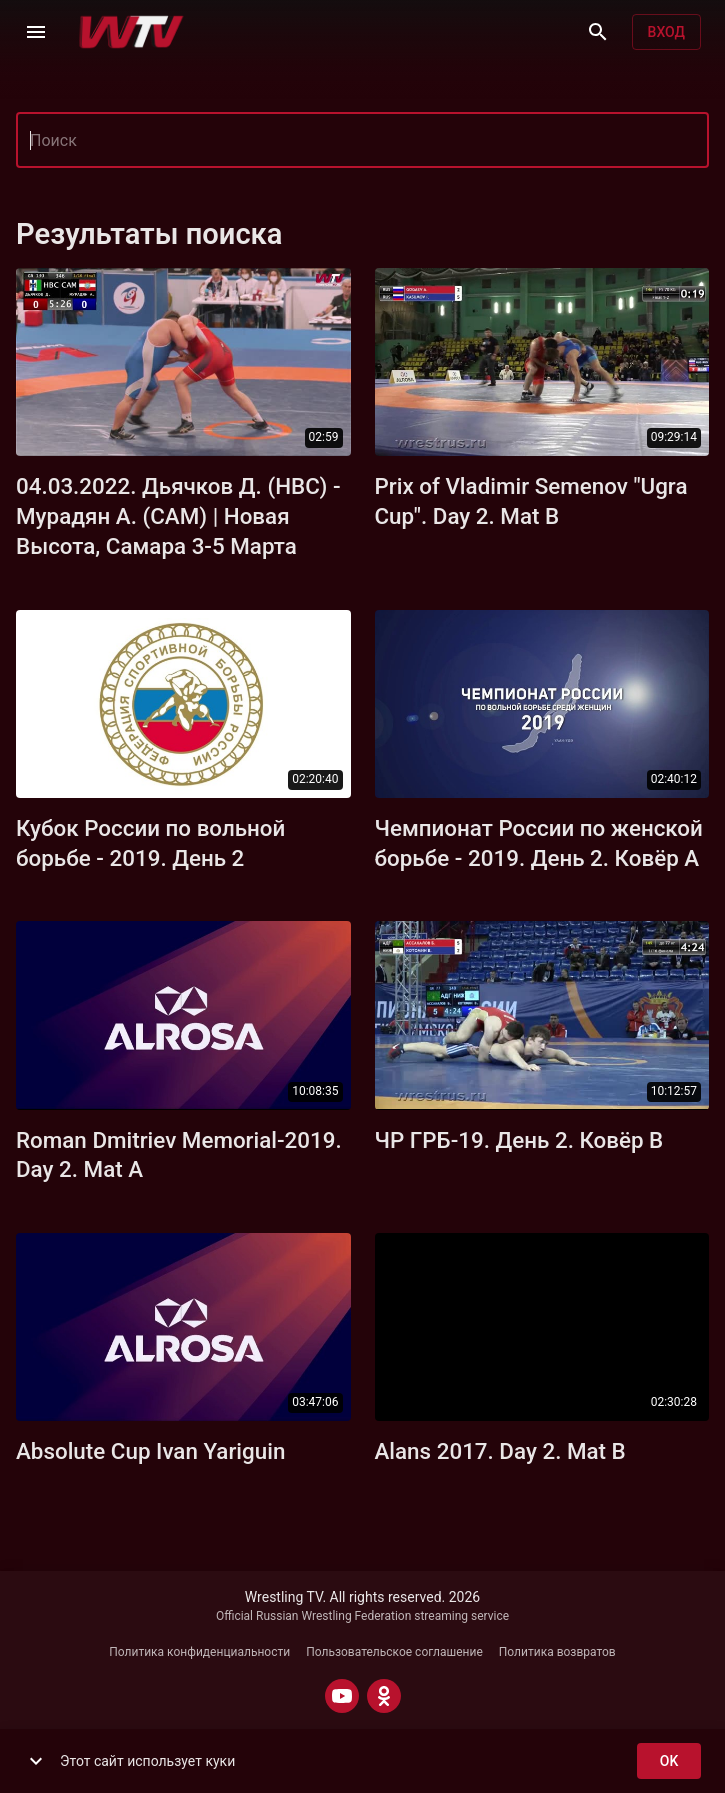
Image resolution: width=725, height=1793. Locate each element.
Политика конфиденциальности (199, 1652)
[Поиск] (598, 32)
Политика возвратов (557, 1652)
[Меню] (36, 32)
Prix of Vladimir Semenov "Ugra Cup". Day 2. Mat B (531, 501)
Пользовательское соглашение (394, 1652)
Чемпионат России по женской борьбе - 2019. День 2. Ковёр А (539, 843)
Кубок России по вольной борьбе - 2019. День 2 (150, 843)
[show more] (36, 1761)
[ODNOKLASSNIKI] (384, 1696)
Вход (666, 32)
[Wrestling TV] (131, 32)
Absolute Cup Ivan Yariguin (150, 1451)
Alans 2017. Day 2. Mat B (500, 1451)
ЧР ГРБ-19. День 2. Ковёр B (519, 1140)
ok (669, 1761)
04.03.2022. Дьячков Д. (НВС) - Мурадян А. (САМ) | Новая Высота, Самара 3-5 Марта (178, 516)
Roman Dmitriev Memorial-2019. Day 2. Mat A (179, 1155)
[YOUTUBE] (342, 1696)
